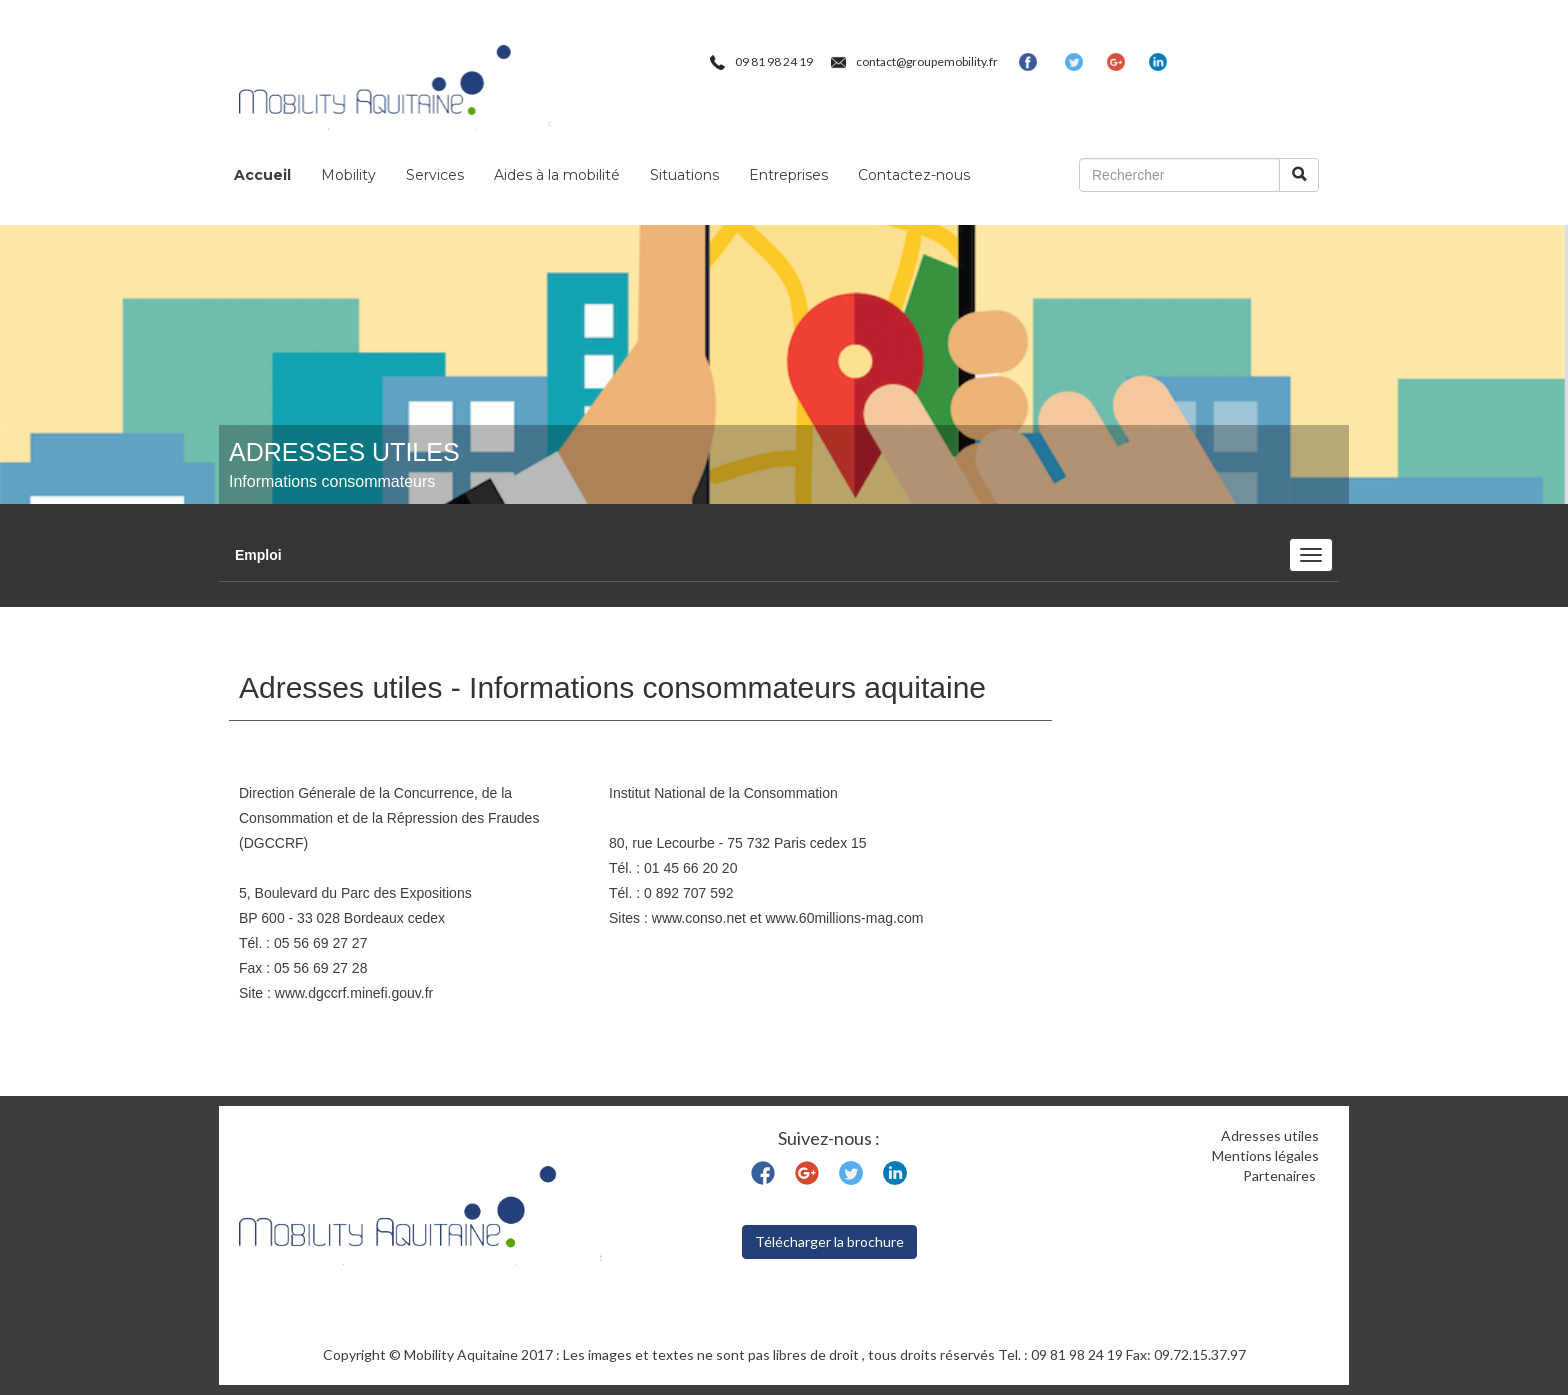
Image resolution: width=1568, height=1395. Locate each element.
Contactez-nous (914, 175)
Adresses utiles (1270, 1135)
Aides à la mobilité (557, 175)
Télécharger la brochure (829, 1241)
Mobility (348, 175)
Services (435, 175)
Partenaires (1281, 1175)
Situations (684, 175)
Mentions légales (1265, 1155)
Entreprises (788, 175)
